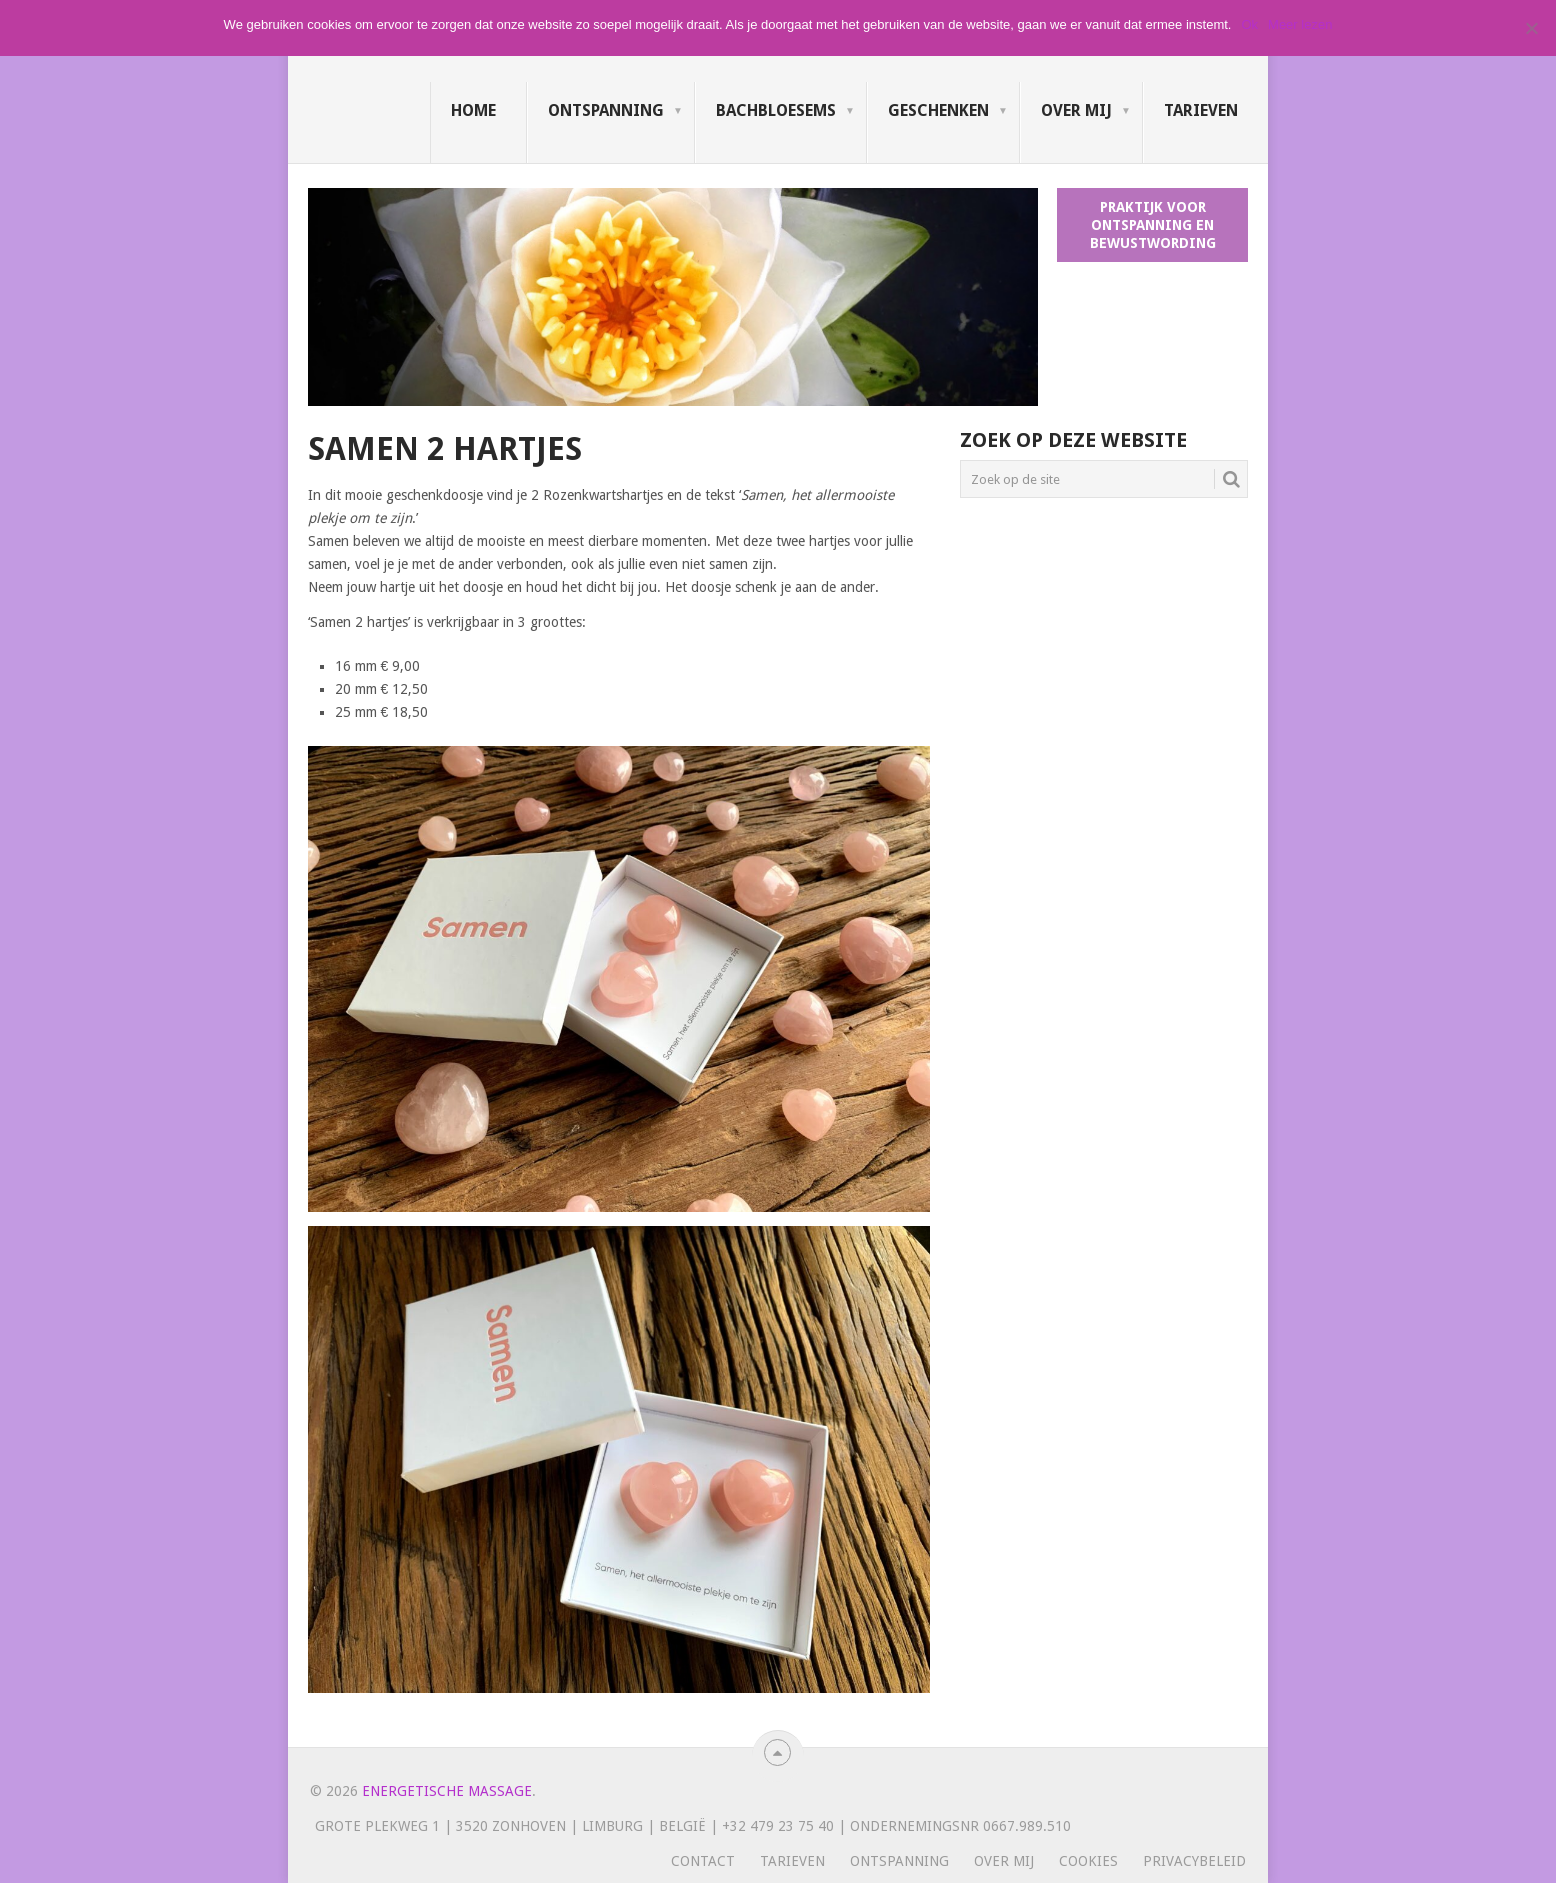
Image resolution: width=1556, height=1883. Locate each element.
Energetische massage (447, 1791)
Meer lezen (1300, 24)
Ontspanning (606, 110)
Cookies (1088, 1861)
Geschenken (938, 110)
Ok (1249, 24)
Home (473, 110)
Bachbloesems (776, 110)
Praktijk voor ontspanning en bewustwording (1153, 225)
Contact (703, 1861)
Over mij (1076, 110)
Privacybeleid (1194, 1861)
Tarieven (1201, 110)
